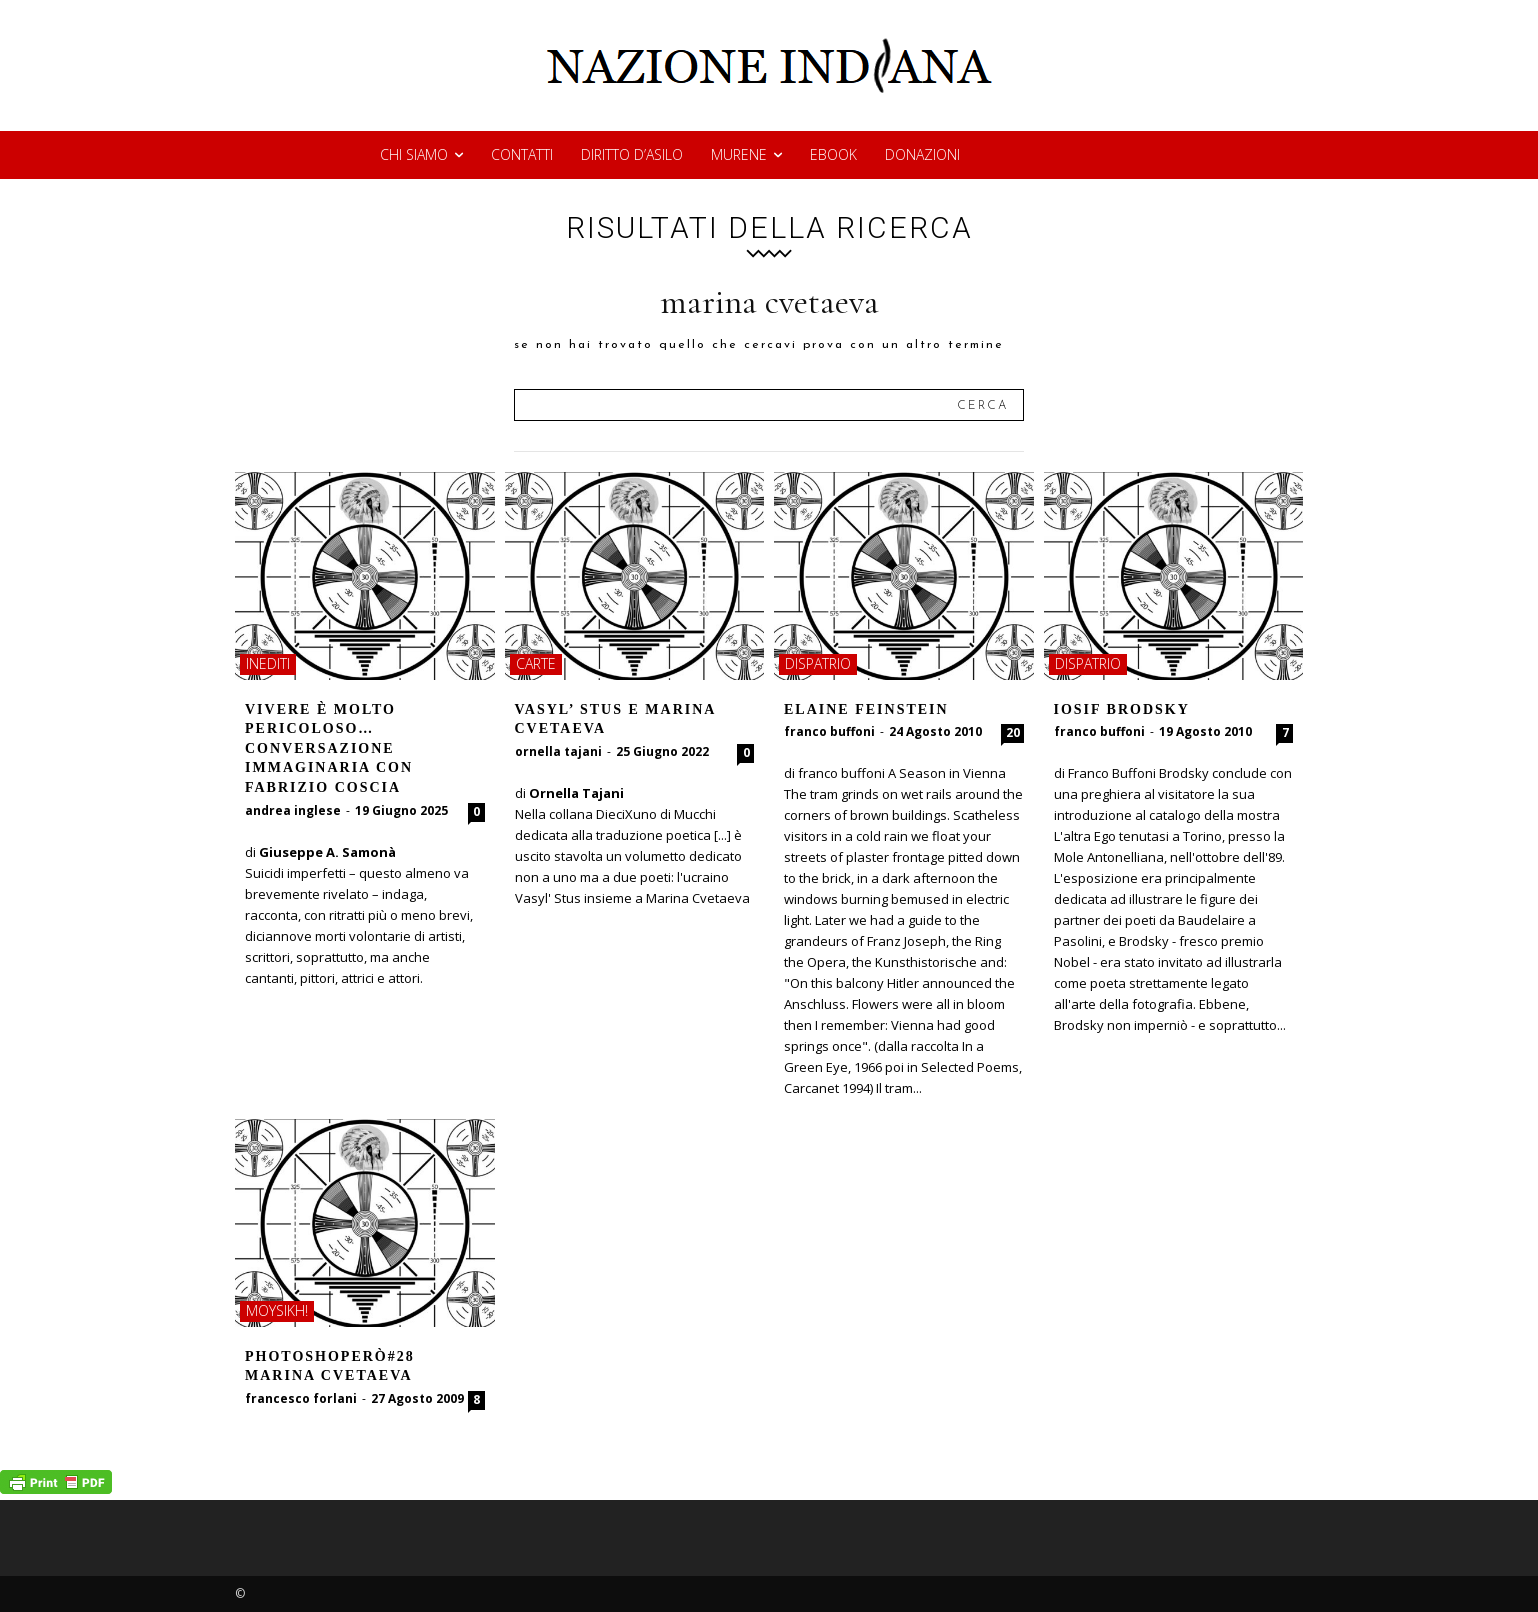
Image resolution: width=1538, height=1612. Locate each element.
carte (536, 663)
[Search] (982, 405)
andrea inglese (293, 810)
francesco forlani (301, 1398)
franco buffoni (829, 731)
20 (1013, 732)
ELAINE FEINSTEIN (866, 709)
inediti (268, 663)
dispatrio (818, 663)
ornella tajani (558, 751)
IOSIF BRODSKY (1122, 709)
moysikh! (277, 1310)
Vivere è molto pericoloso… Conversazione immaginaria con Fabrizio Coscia (329, 748)
